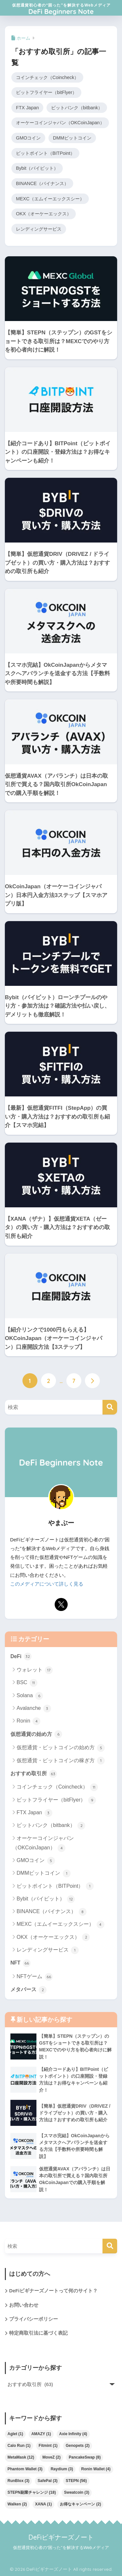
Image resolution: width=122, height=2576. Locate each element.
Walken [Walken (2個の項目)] (17, 2504)
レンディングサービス (38, 229)
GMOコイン (28, 138)
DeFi (21, 1657)
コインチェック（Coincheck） (47, 77)
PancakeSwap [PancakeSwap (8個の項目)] (85, 2457)
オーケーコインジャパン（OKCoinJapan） (60, 123)
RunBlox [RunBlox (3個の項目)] (18, 2481)
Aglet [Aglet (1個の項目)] (15, 2434)
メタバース (28, 1990)
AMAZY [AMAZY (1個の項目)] (41, 2434)
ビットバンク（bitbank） (76, 107)
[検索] (109, 1407)
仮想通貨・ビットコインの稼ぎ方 (61, 1761)
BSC (27, 1683)
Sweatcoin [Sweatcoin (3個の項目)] (76, 2492)
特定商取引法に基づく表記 (38, 2333)
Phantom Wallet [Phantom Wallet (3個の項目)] (25, 2469)
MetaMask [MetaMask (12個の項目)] (20, 2457)
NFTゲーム (35, 1977)
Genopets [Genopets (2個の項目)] (77, 2446)
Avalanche (34, 1708)
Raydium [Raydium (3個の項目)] (62, 2469)
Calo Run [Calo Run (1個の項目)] (19, 2446)
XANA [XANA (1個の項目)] (43, 2504)
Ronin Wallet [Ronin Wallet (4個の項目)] (96, 2469)
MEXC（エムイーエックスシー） (50, 198)
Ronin (28, 1721)
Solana (30, 1696)
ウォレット (35, 1670)
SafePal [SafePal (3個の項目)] (47, 2481)
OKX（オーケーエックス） (43, 214)
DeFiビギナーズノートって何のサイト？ (53, 2291)
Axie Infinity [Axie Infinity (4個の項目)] (73, 2434)
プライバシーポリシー (33, 2319)
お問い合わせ (23, 2305)
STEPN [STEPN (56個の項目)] (76, 2481)
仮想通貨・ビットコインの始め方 (61, 1748)
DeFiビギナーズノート (61, 2537)
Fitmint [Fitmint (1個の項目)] (48, 2446)
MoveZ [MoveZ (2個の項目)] (51, 2457)
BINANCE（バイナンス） (42, 183)
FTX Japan (27, 107)
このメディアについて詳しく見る (46, 1584)
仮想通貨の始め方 (36, 1734)
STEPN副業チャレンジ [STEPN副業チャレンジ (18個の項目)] (31, 2492)
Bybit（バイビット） (37, 168)
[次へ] (92, 1380)
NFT (20, 1963)
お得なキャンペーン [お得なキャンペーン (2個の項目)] (80, 2504)
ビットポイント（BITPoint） (45, 153)
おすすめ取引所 (33, 1774)
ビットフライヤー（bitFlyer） (46, 92)
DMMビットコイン (72, 138)
